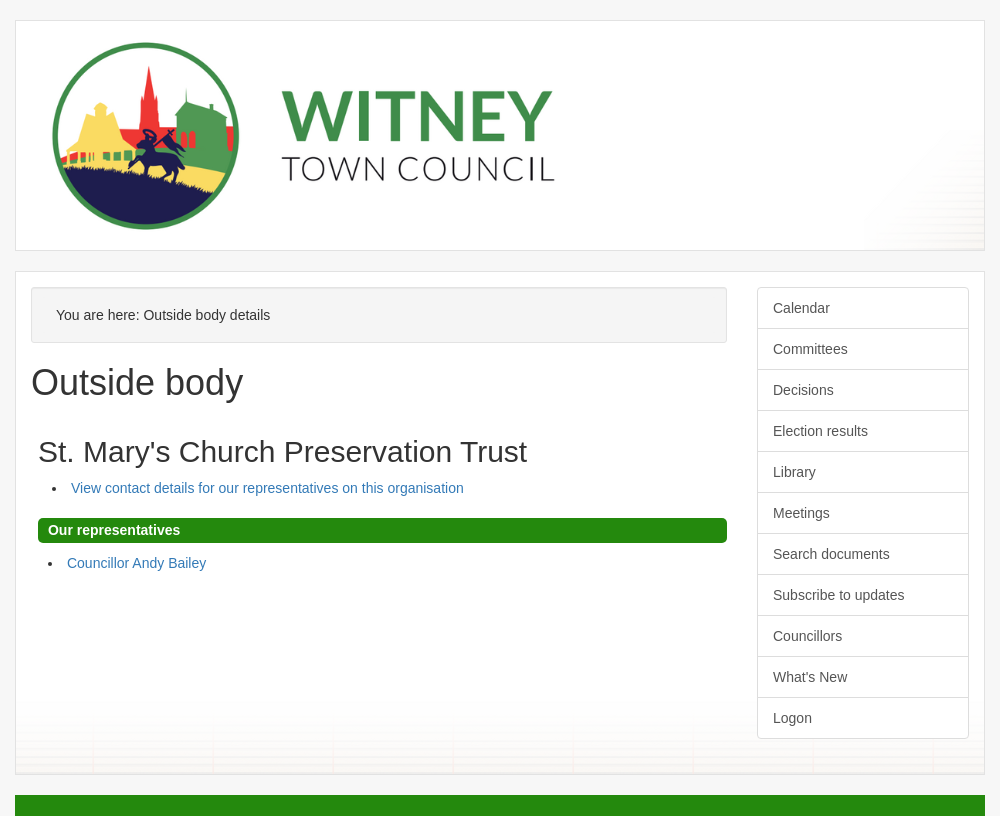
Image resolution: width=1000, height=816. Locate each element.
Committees (810, 349)
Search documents (831, 554)
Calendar (801, 308)
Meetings (801, 513)
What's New (810, 677)
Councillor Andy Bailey (136, 563)
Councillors (807, 636)
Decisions (803, 390)
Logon (792, 718)
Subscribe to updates (839, 595)
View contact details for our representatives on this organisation (267, 488)
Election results (820, 431)
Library (794, 472)
